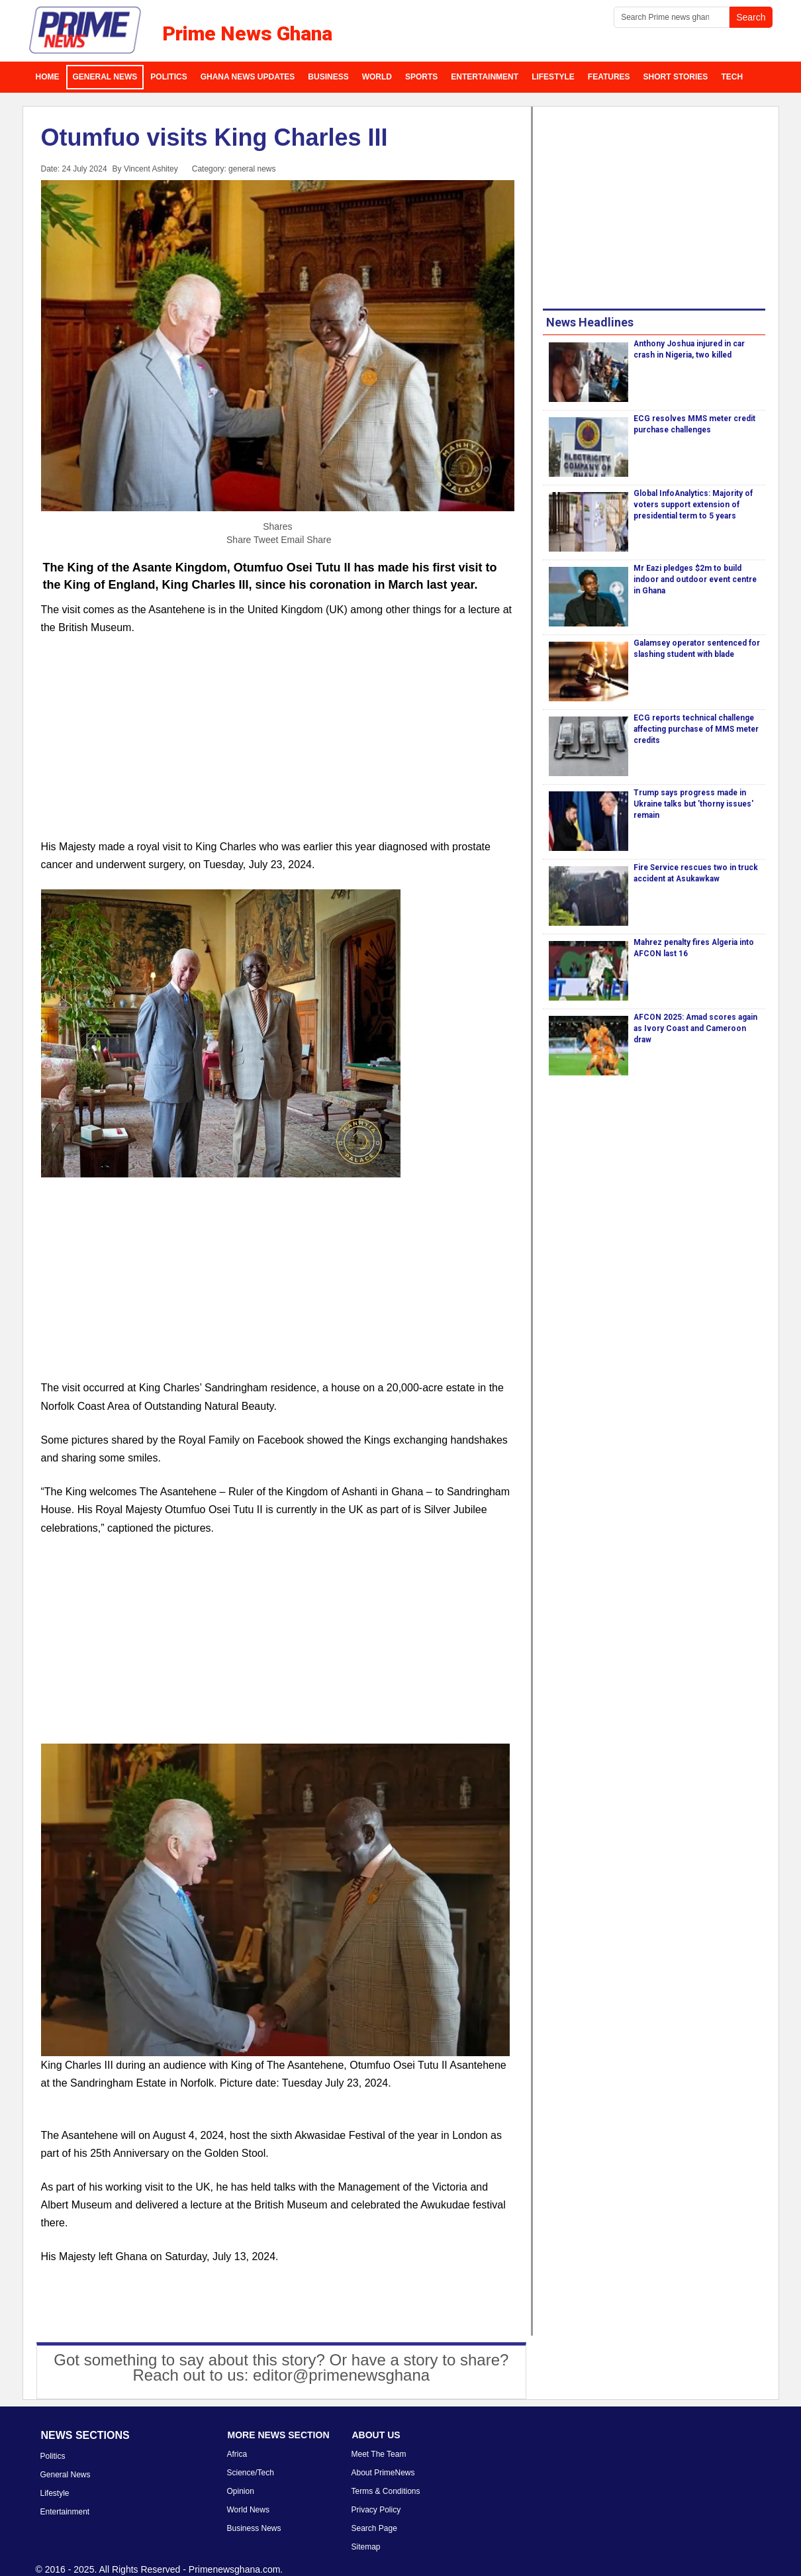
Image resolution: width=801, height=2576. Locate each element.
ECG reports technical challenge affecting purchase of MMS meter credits (696, 729)
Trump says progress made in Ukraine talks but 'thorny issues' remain (693, 804)
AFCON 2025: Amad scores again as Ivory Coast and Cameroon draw (695, 1028)
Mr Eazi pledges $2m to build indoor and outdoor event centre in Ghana (695, 579)
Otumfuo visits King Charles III (214, 137)
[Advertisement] (278, 745)
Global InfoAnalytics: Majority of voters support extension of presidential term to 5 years (693, 504)
